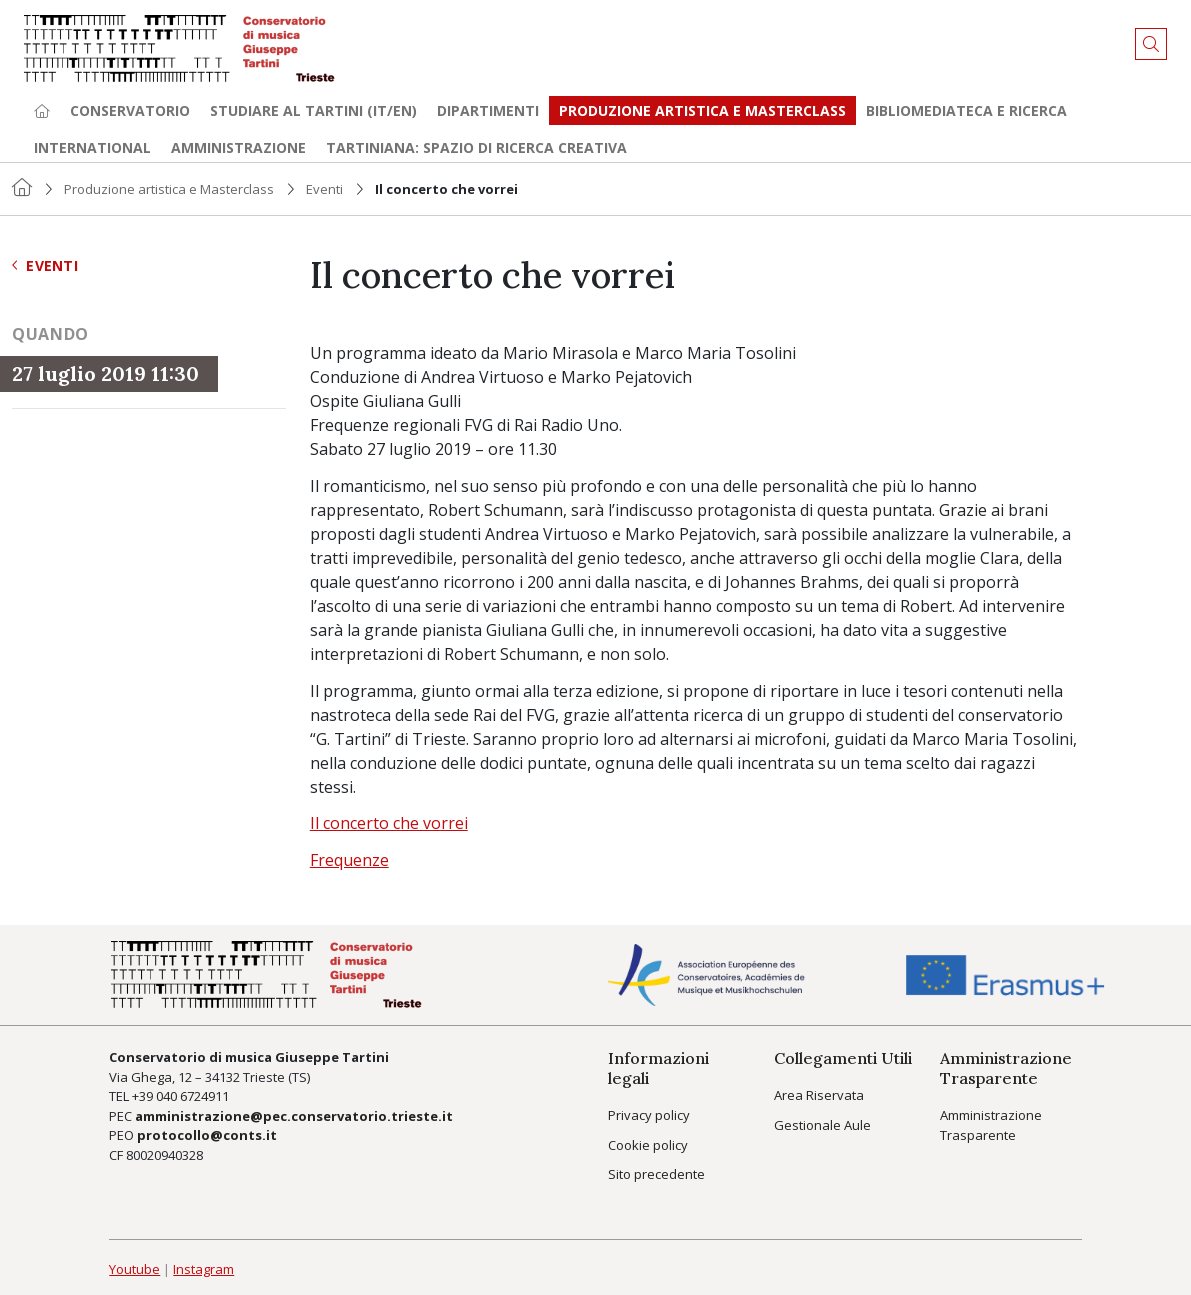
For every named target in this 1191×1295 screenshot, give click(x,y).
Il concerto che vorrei (389, 823)
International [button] (92, 147)
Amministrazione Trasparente (991, 1125)
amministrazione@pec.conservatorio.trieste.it (294, 1116)
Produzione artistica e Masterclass (702, 110)
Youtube (134, 1269)
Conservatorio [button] (130, 110)
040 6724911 (192, 1096)
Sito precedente (656, 1174)
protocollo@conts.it (207, 1135)
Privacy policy (649, 1115)
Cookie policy (648, 1145)
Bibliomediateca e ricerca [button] (966, 110)
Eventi (324, 189)
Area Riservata (819, 1095)
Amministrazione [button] (238, 147)
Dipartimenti (488, 110)
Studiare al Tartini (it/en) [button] (313, 110)
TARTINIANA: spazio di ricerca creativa (476, 147)
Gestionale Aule (822, 1125)
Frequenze (349, 860)
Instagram (203, 1269)
